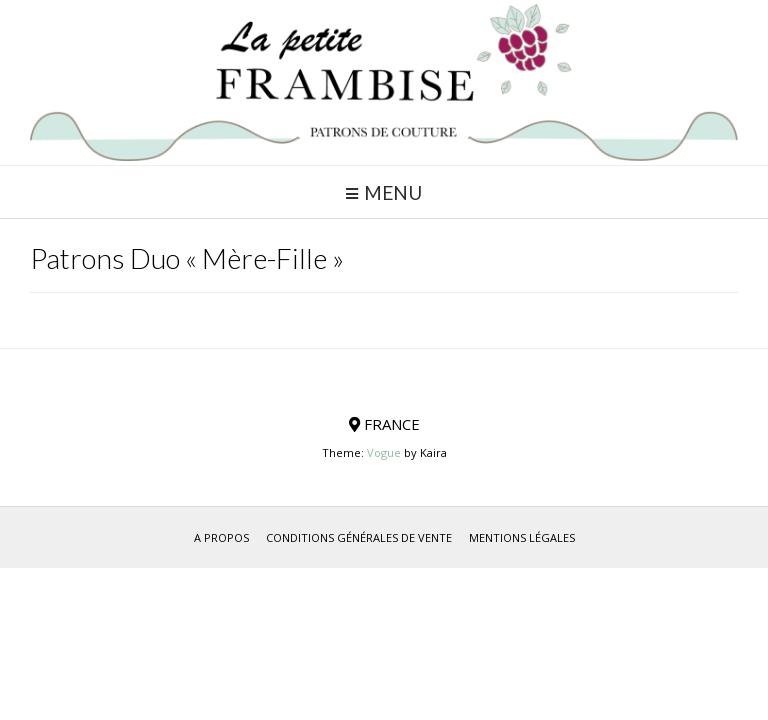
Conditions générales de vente (359, 537)
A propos (221, 537)
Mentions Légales (522, 537)
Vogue (384, 452)
